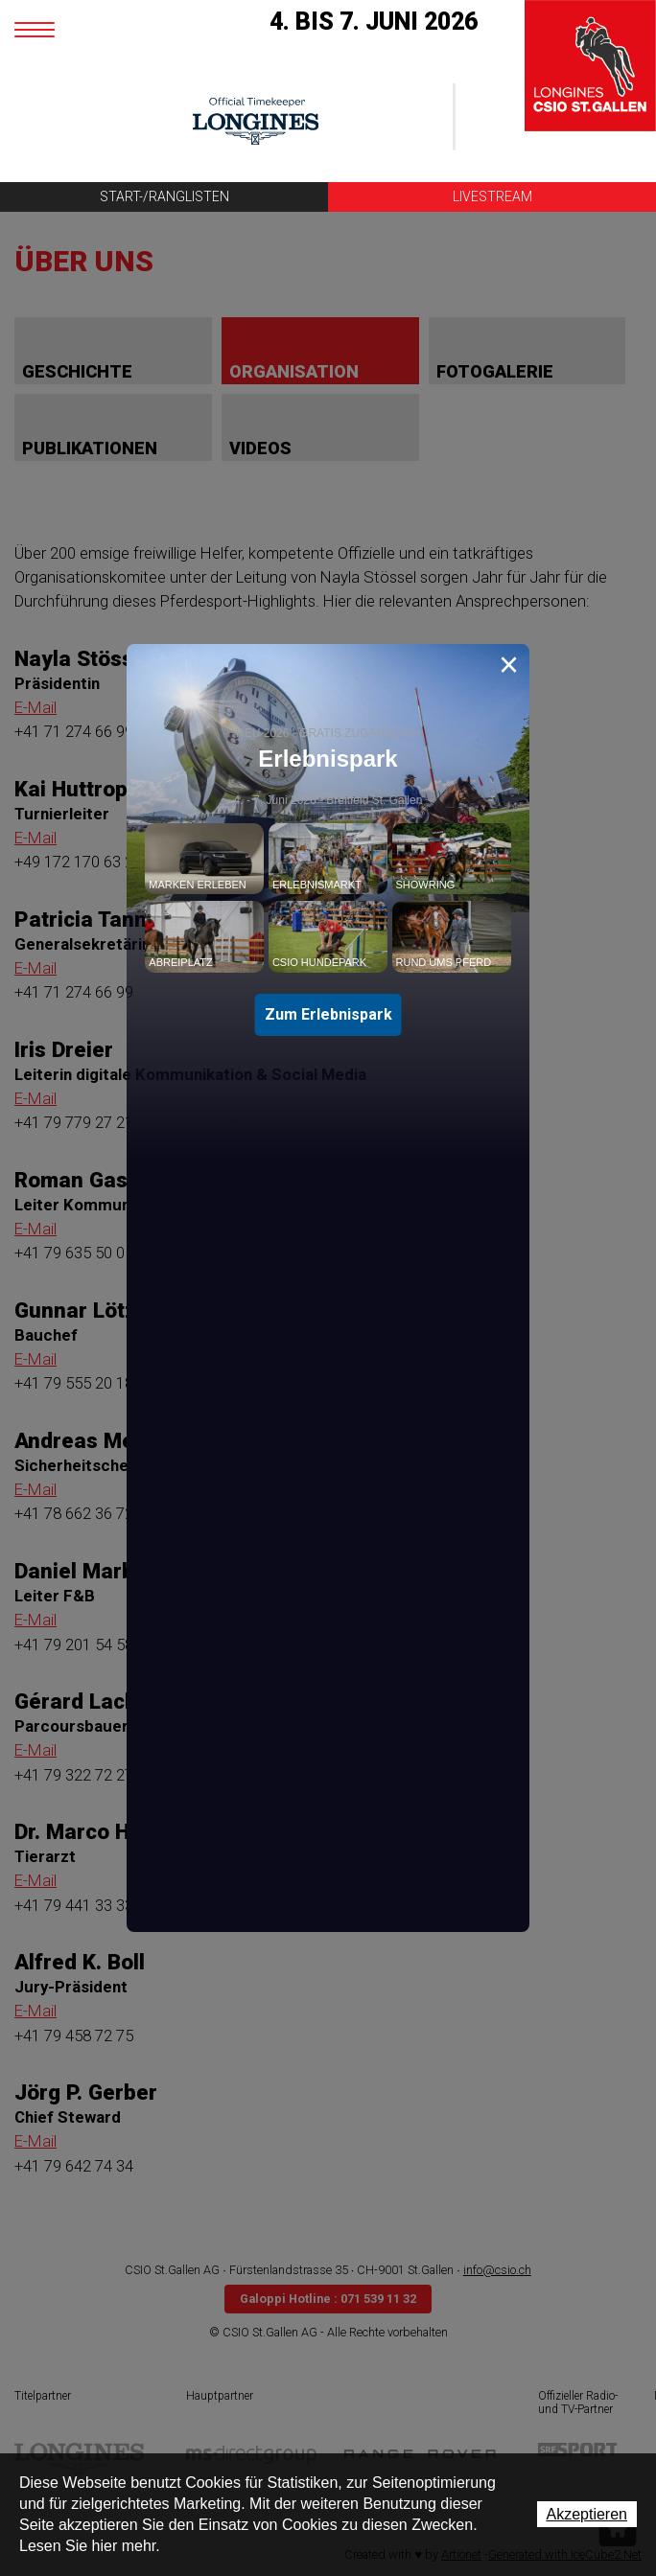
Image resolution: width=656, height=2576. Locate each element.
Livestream (492, 196)
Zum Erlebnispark (328, 1014)
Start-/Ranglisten (164, 196)
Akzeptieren (587, 2514)
